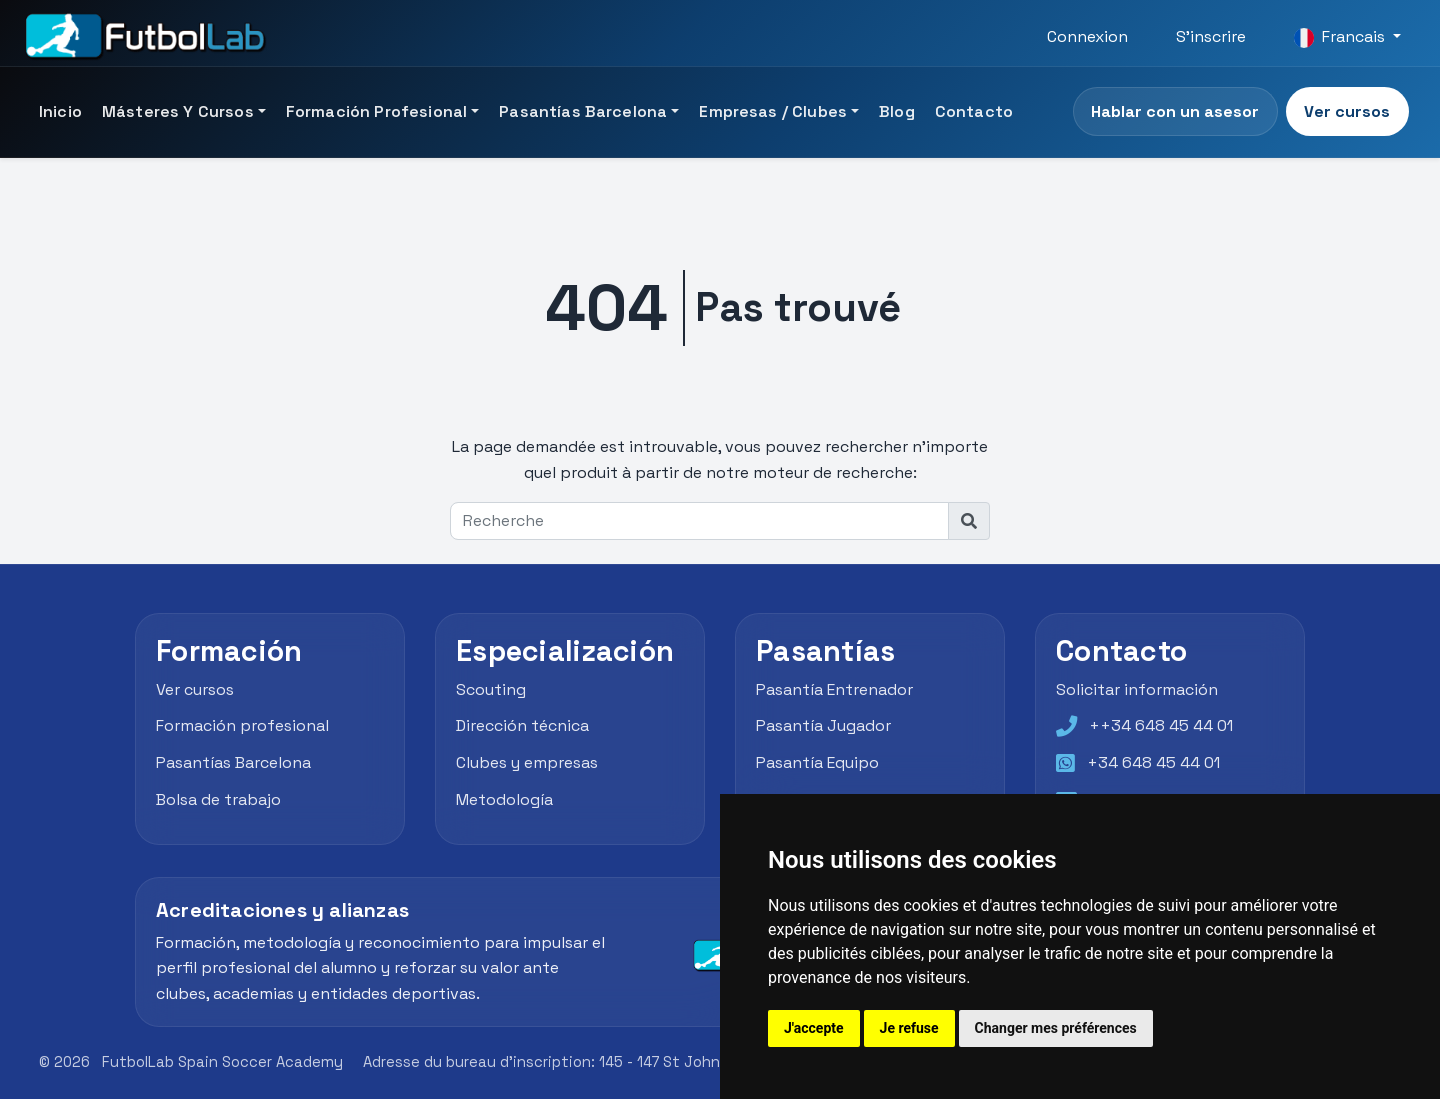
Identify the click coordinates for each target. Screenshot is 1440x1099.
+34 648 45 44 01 (1153, 762)
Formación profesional (242, 725)
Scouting (491, 689)
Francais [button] (1341, 37)
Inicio (60, 111)
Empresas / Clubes (773, 111)
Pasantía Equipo (817, 762)
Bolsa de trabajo (218, 799)
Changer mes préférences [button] (1056, 1028)
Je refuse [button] (909, 1028)
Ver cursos (1347, 111)
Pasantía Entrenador (834, 689)
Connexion (1087, 36)
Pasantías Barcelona (583, 111)
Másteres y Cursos (178, 111)
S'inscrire (1211, 36)
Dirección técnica (522, 725)
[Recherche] (699, 521)
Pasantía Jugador (823, 725)
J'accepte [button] (814, 1028)
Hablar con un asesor (1175, 111)
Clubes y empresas (527, 762)
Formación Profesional (376, 111)
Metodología (504, 799)
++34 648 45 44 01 (1161, 725)
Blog (897, 111)
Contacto (974, 111)
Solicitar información (1137, 689)
